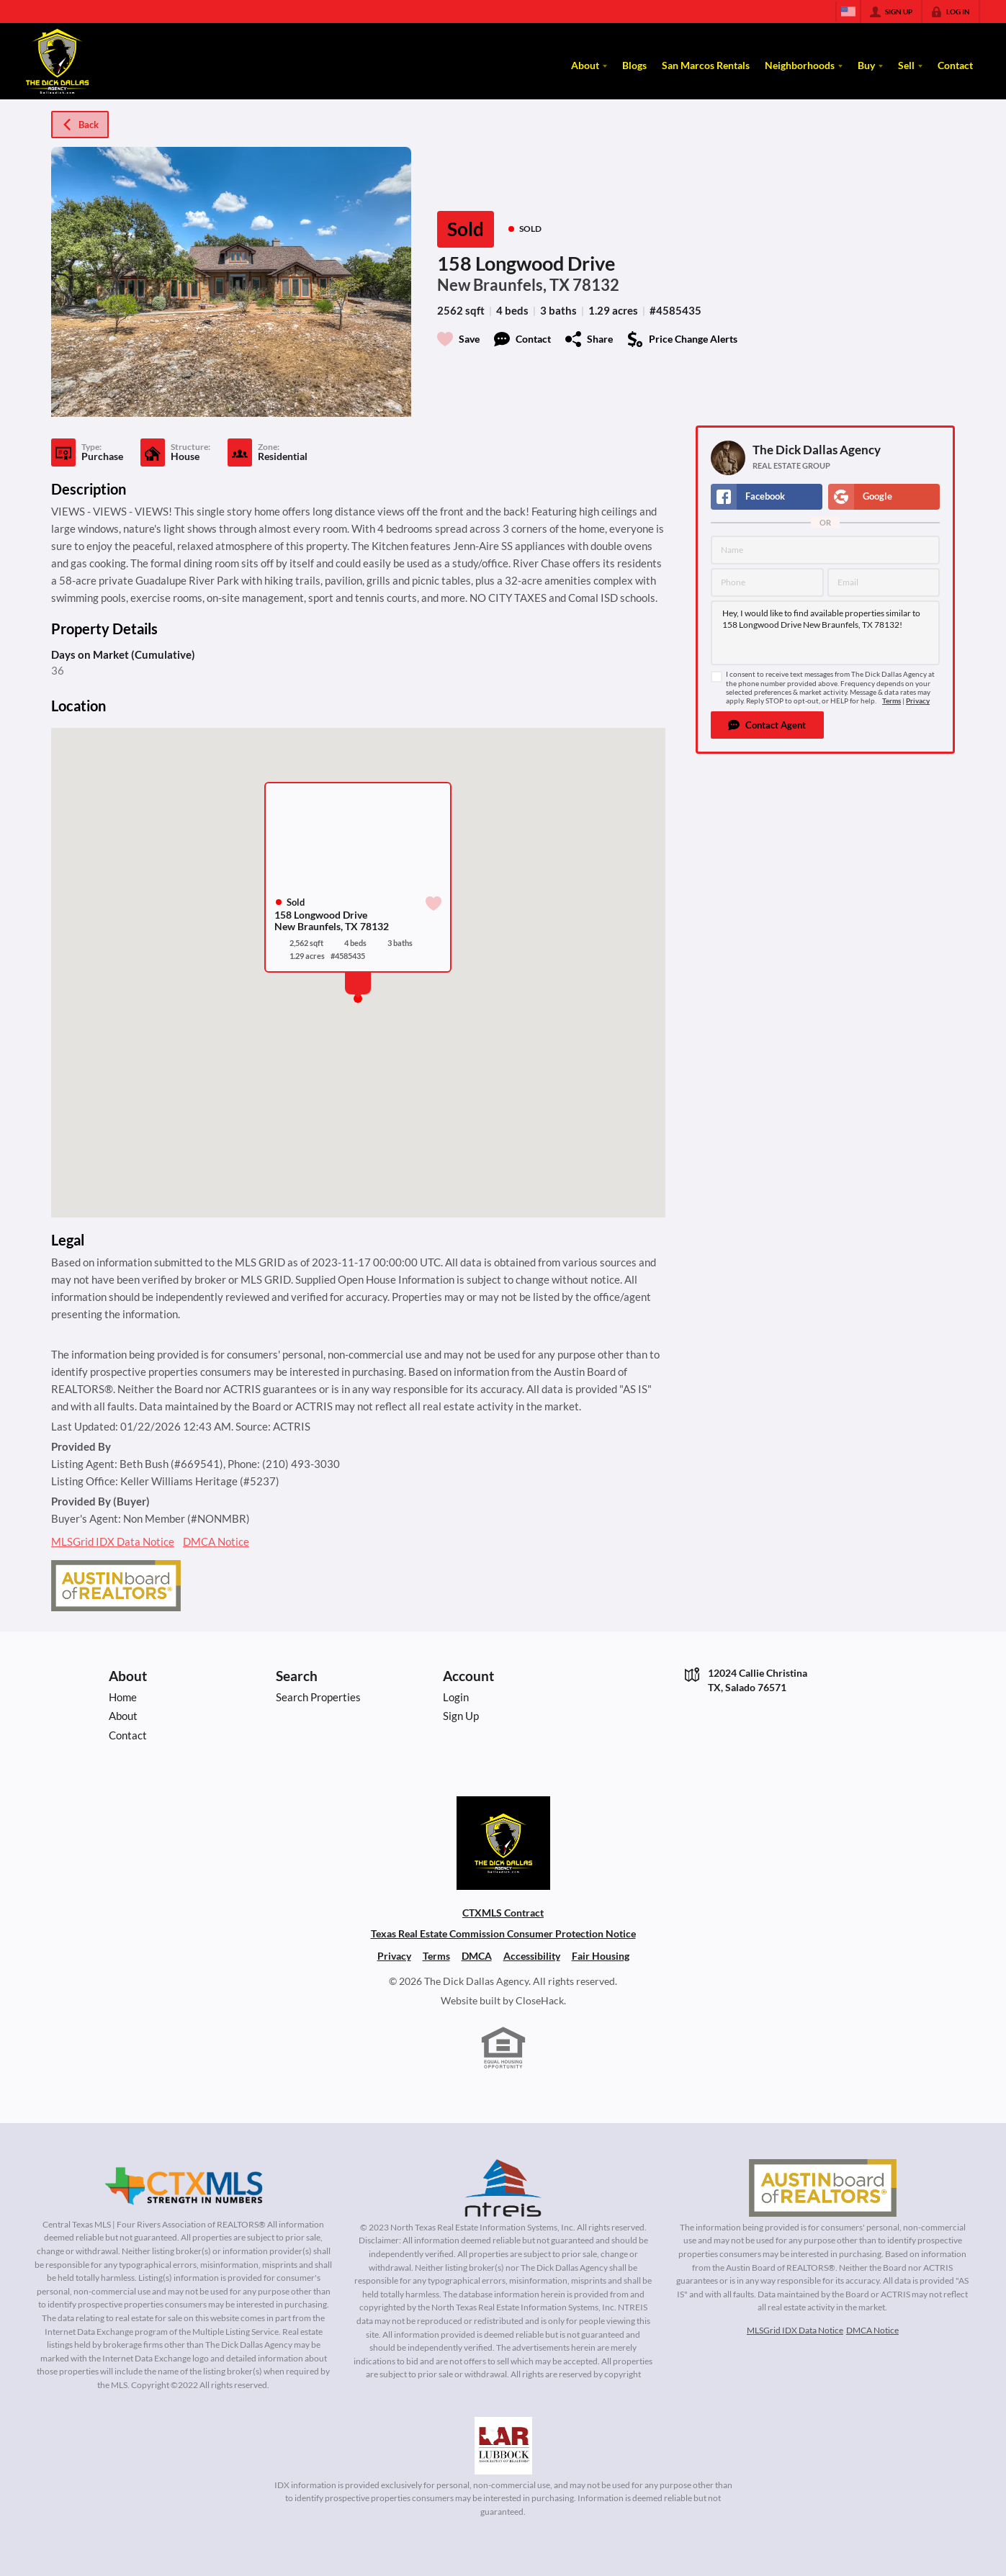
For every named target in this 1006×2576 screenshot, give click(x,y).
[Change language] (848, 11)
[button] (767, 725)
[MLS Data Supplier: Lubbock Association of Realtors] (503, 2445)
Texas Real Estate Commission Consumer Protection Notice (503, 1933)
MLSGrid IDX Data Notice (112, 1541)
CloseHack (540, 2000)
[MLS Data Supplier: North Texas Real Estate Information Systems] (503, 2188)
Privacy (918, 701)
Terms (891, 701)
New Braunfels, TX (503, 285)
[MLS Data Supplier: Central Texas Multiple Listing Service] (184, 2186)
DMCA (477, 1956)
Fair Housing (600, 1956)
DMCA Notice (216, 1541)
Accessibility (531, 1956)
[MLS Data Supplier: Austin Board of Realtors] (822, 2188)
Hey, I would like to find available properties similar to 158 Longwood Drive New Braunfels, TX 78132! (825, 632)
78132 (595, 285)
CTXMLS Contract (503, 1912)
